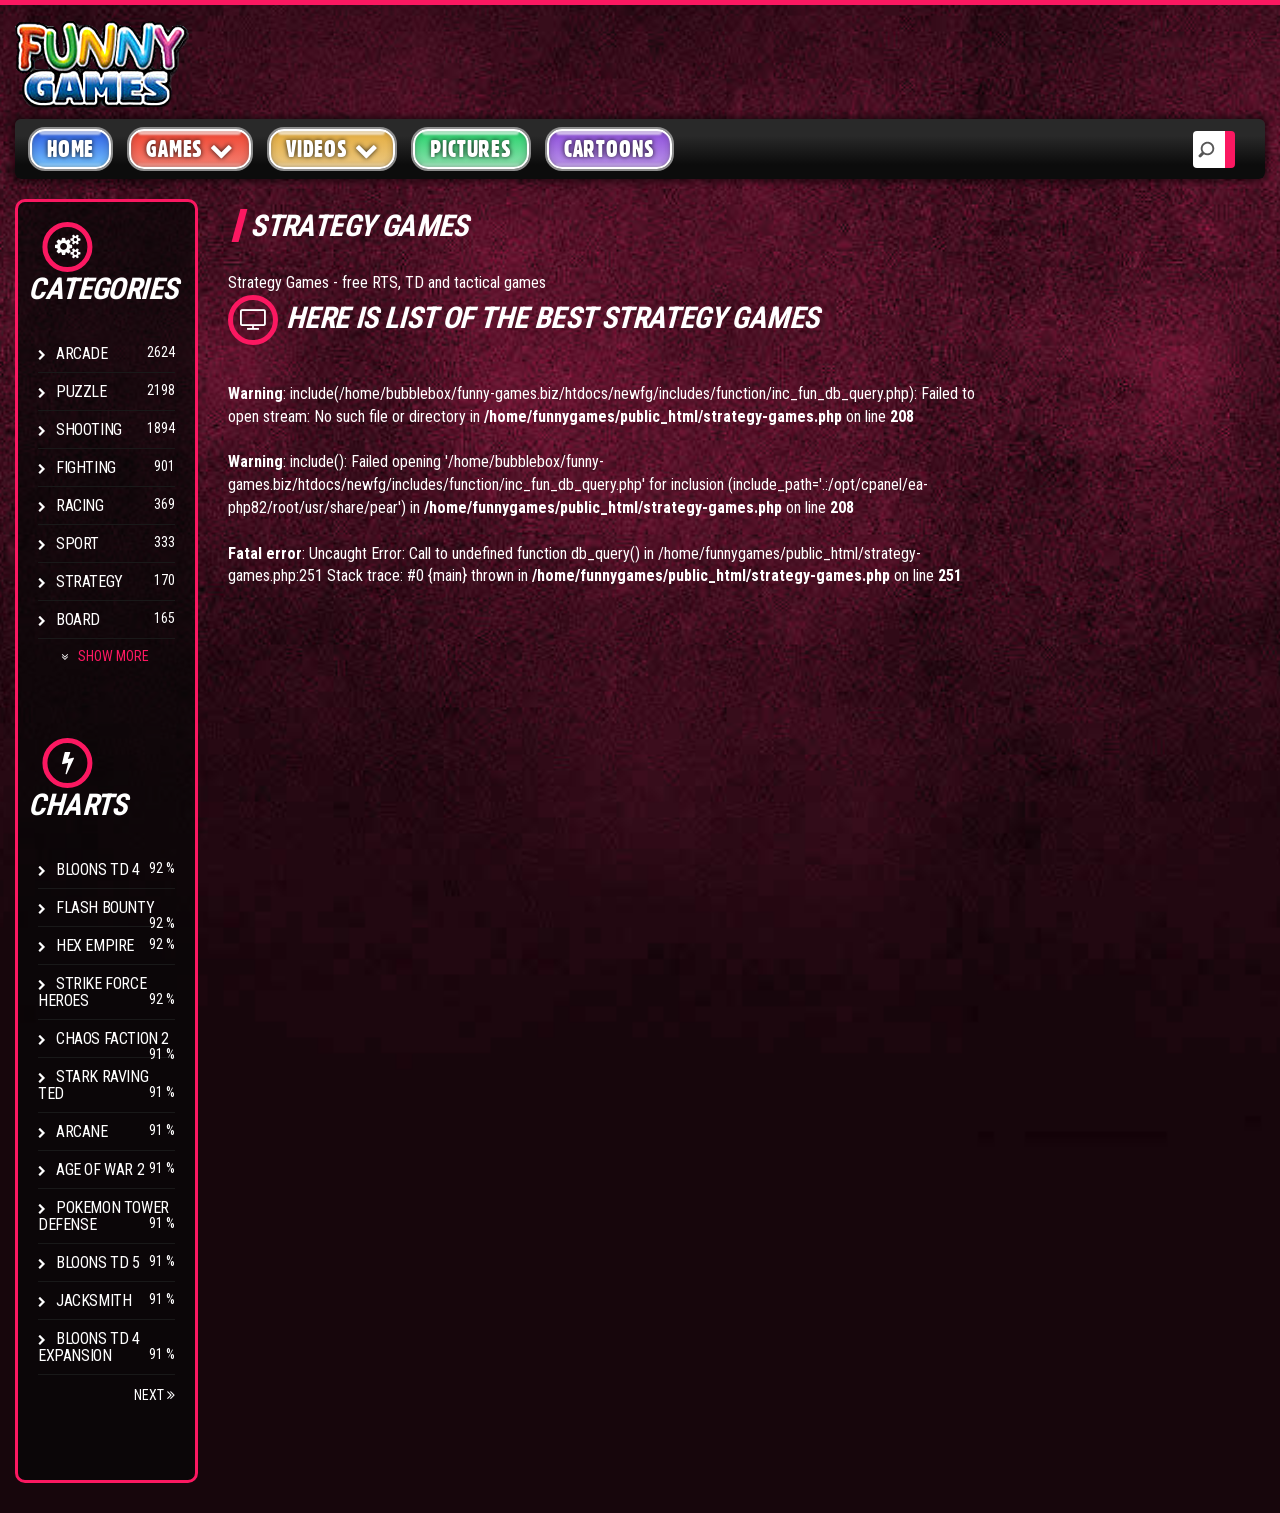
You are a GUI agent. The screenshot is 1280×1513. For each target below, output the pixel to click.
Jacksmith (93, 1300)
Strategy (89, 581)
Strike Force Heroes (92, 992)
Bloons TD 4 (98, 869)
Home (70, 149)
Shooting (89, 429)
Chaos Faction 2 (112, 1038)
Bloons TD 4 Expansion (89, 1347)
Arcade (82, 353)
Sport (77, 543)
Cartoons (609, 149)
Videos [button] (332, 148)
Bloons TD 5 (98, 1262)
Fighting (86, 467)
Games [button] (190, 148)
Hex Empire (95, 945)
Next (154, 1395)
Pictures (470, 149)
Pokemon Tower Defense (103, 1216)
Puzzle (81, 391)
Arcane (82, 1131)
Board (78, 619)
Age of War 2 (100, 1169)
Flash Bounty (105, 907)
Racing (80, 505)
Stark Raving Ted (93, 1085)
